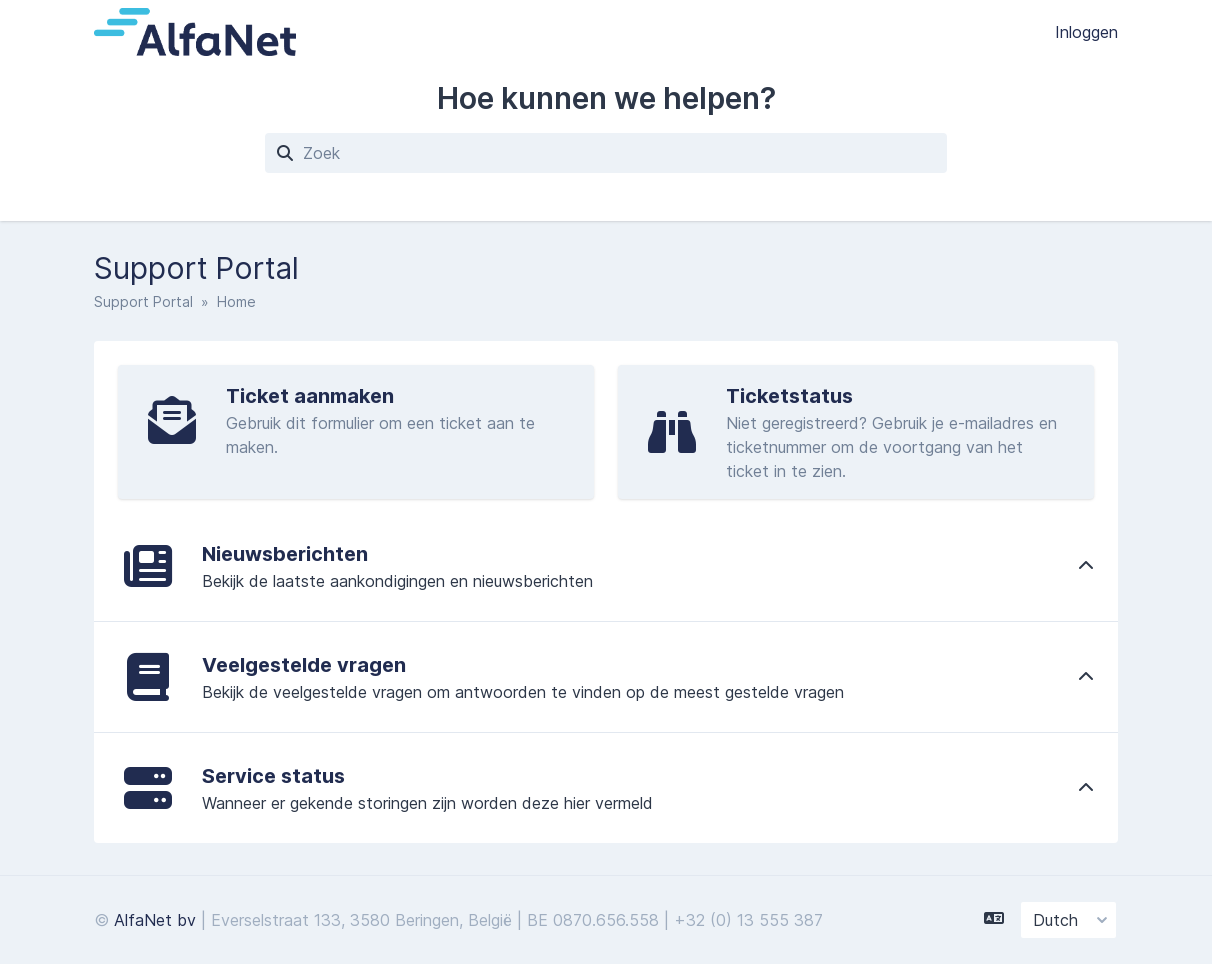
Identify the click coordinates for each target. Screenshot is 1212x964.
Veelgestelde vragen (304, 665)
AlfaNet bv (155, 920)
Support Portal (143, 301)
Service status (273, 776)
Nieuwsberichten (285, 554)
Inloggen (1086, 32)
